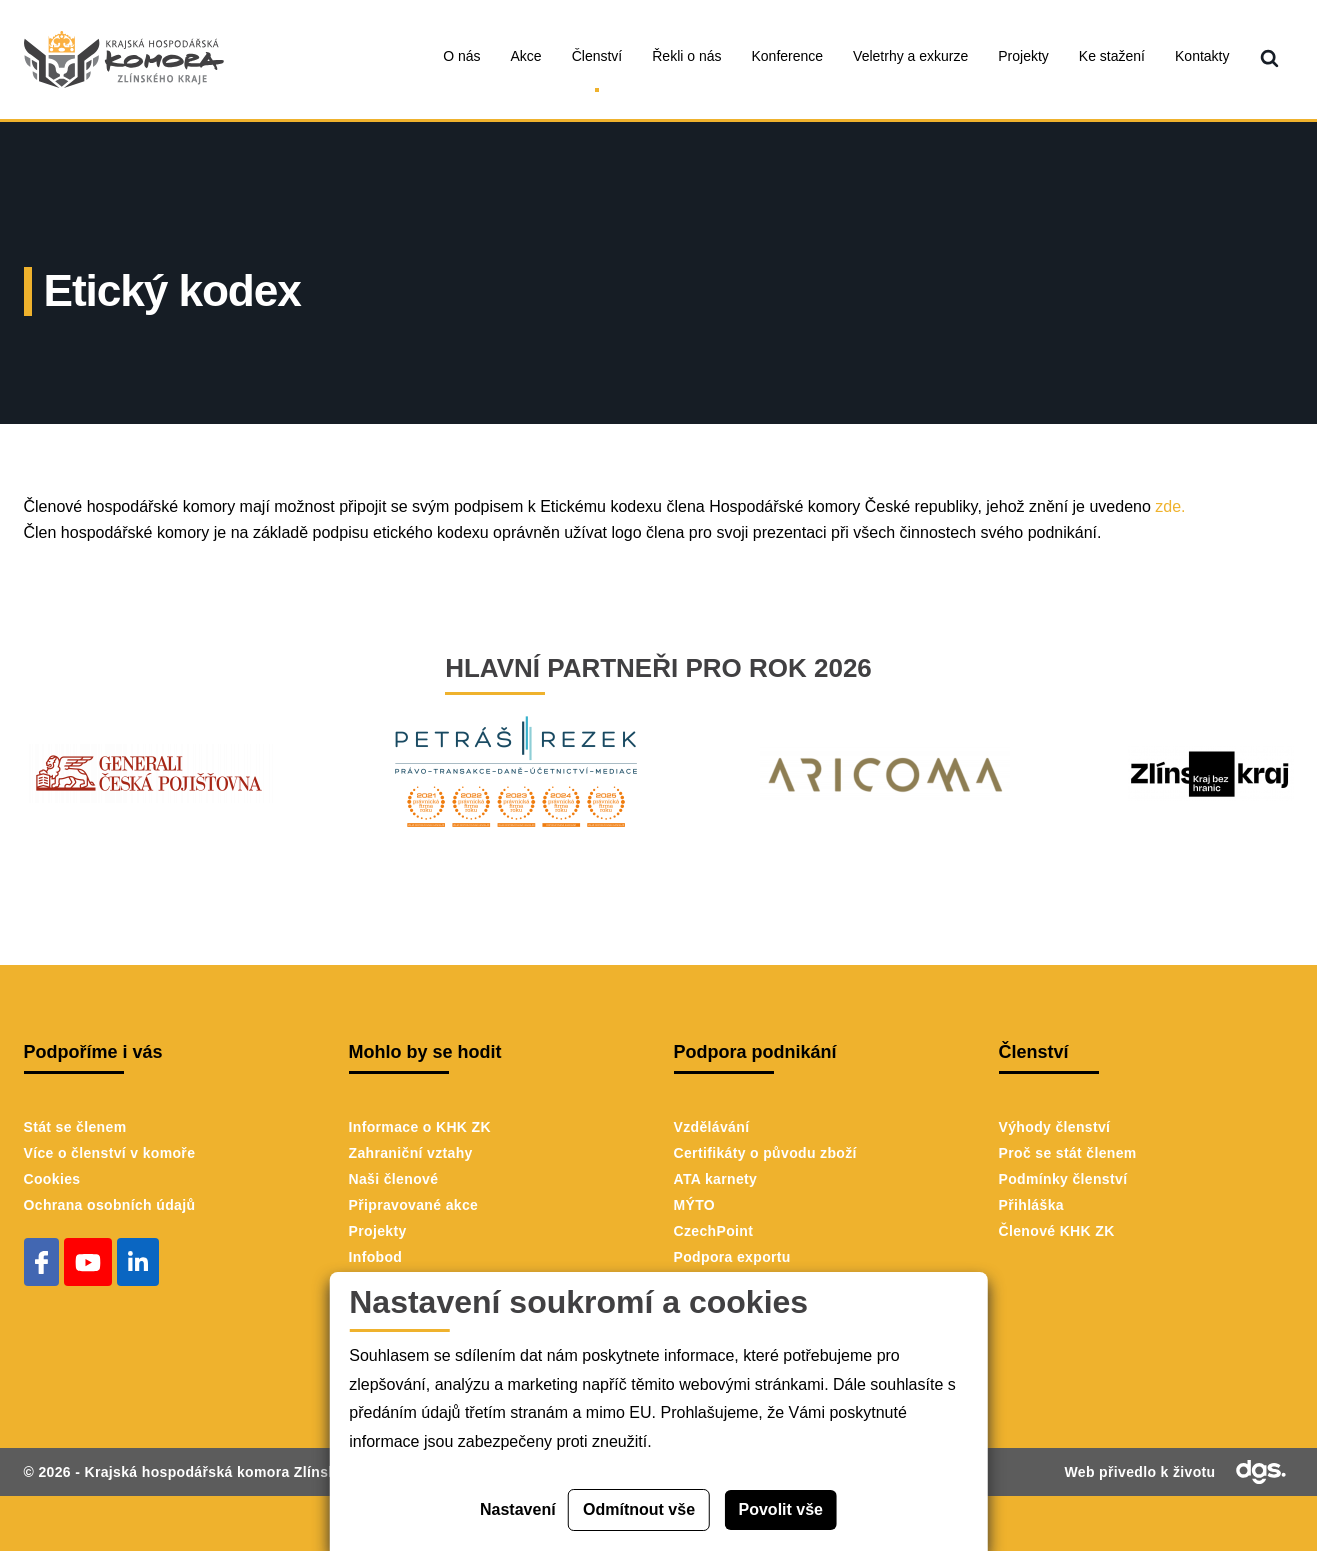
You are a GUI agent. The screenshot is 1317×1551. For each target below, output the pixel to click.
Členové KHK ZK (1057, 1231)
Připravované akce (414, 1205)
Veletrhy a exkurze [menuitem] (910, 56)
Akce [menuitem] (526, 56)
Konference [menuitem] (788, 56)
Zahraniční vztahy (411, 1153)
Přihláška (1031, 1205)
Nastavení (518, 1509)
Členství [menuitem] (597, 56)
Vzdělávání (712, 1127)
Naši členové (394, 1179)
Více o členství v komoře (110, 1153)
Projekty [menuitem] (1023, 56)
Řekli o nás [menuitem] (686, 56)
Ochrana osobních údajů (110, 1205)
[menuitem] (1269, 59)
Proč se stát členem (1068, 1153)
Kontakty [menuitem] (1202, 56)
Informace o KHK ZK (420, 1127)
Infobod (376, 1257)
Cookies (52, 1179)
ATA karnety (716, 1179)
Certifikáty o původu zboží (765, 1153)
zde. (1170, 506)
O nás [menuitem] (461, 56)
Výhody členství (1055, 1127)
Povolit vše (781, 1509)
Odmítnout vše (639, 1509)
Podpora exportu (732, 1257)
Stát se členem (75, 1127)
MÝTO (695, 1205)
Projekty (378, 1231)
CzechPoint (714, 1231)
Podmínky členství (1063, 1179)
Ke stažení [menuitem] (1112, 56)
